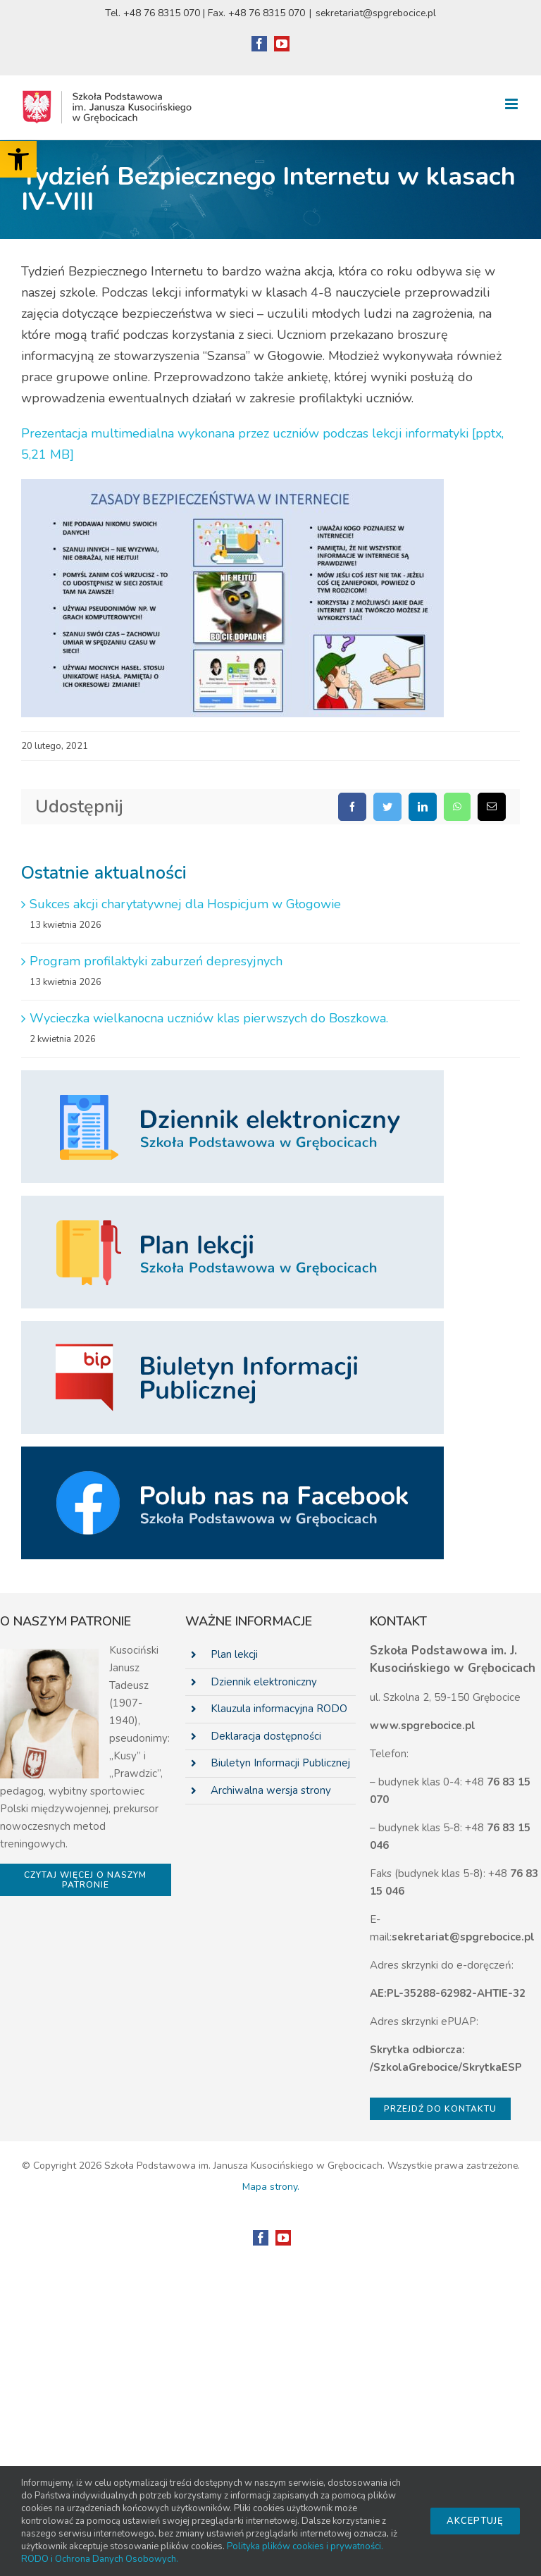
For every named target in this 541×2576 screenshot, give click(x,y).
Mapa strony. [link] (270, 2186)
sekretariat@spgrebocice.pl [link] (376, 13)
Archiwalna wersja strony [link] (271, 1790)
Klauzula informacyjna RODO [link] (279, 1709)
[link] (18, 159)
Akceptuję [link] (475, 2521)
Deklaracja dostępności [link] (266, 1736)
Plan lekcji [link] (234, 1654)
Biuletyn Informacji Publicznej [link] (280, 1763)
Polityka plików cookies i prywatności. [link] (305, 2546)
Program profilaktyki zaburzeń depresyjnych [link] (156, 961)
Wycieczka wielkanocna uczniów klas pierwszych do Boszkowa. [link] (209, 1018)
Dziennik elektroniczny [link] (264, 1682)
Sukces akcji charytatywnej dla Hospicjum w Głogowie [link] (185, 904)
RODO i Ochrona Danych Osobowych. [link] (99, 2559)
